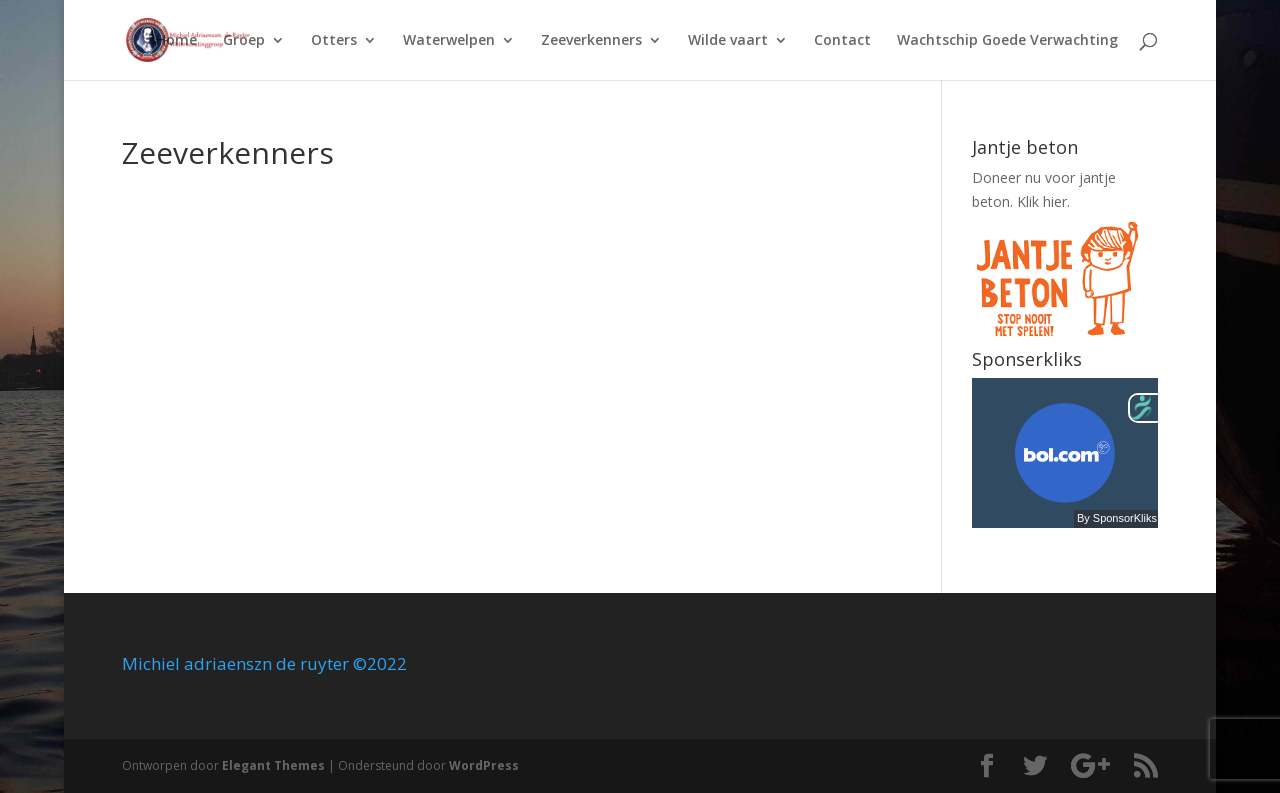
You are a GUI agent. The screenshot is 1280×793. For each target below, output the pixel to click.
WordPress (484, 765)
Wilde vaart (728, 41)
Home (176, 41)
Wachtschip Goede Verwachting (1007, 41)
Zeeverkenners (591, 41)
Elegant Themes (273, 765)
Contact (842, 41)
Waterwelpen (449, 41)
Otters (334, 41)
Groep (244, 41)
